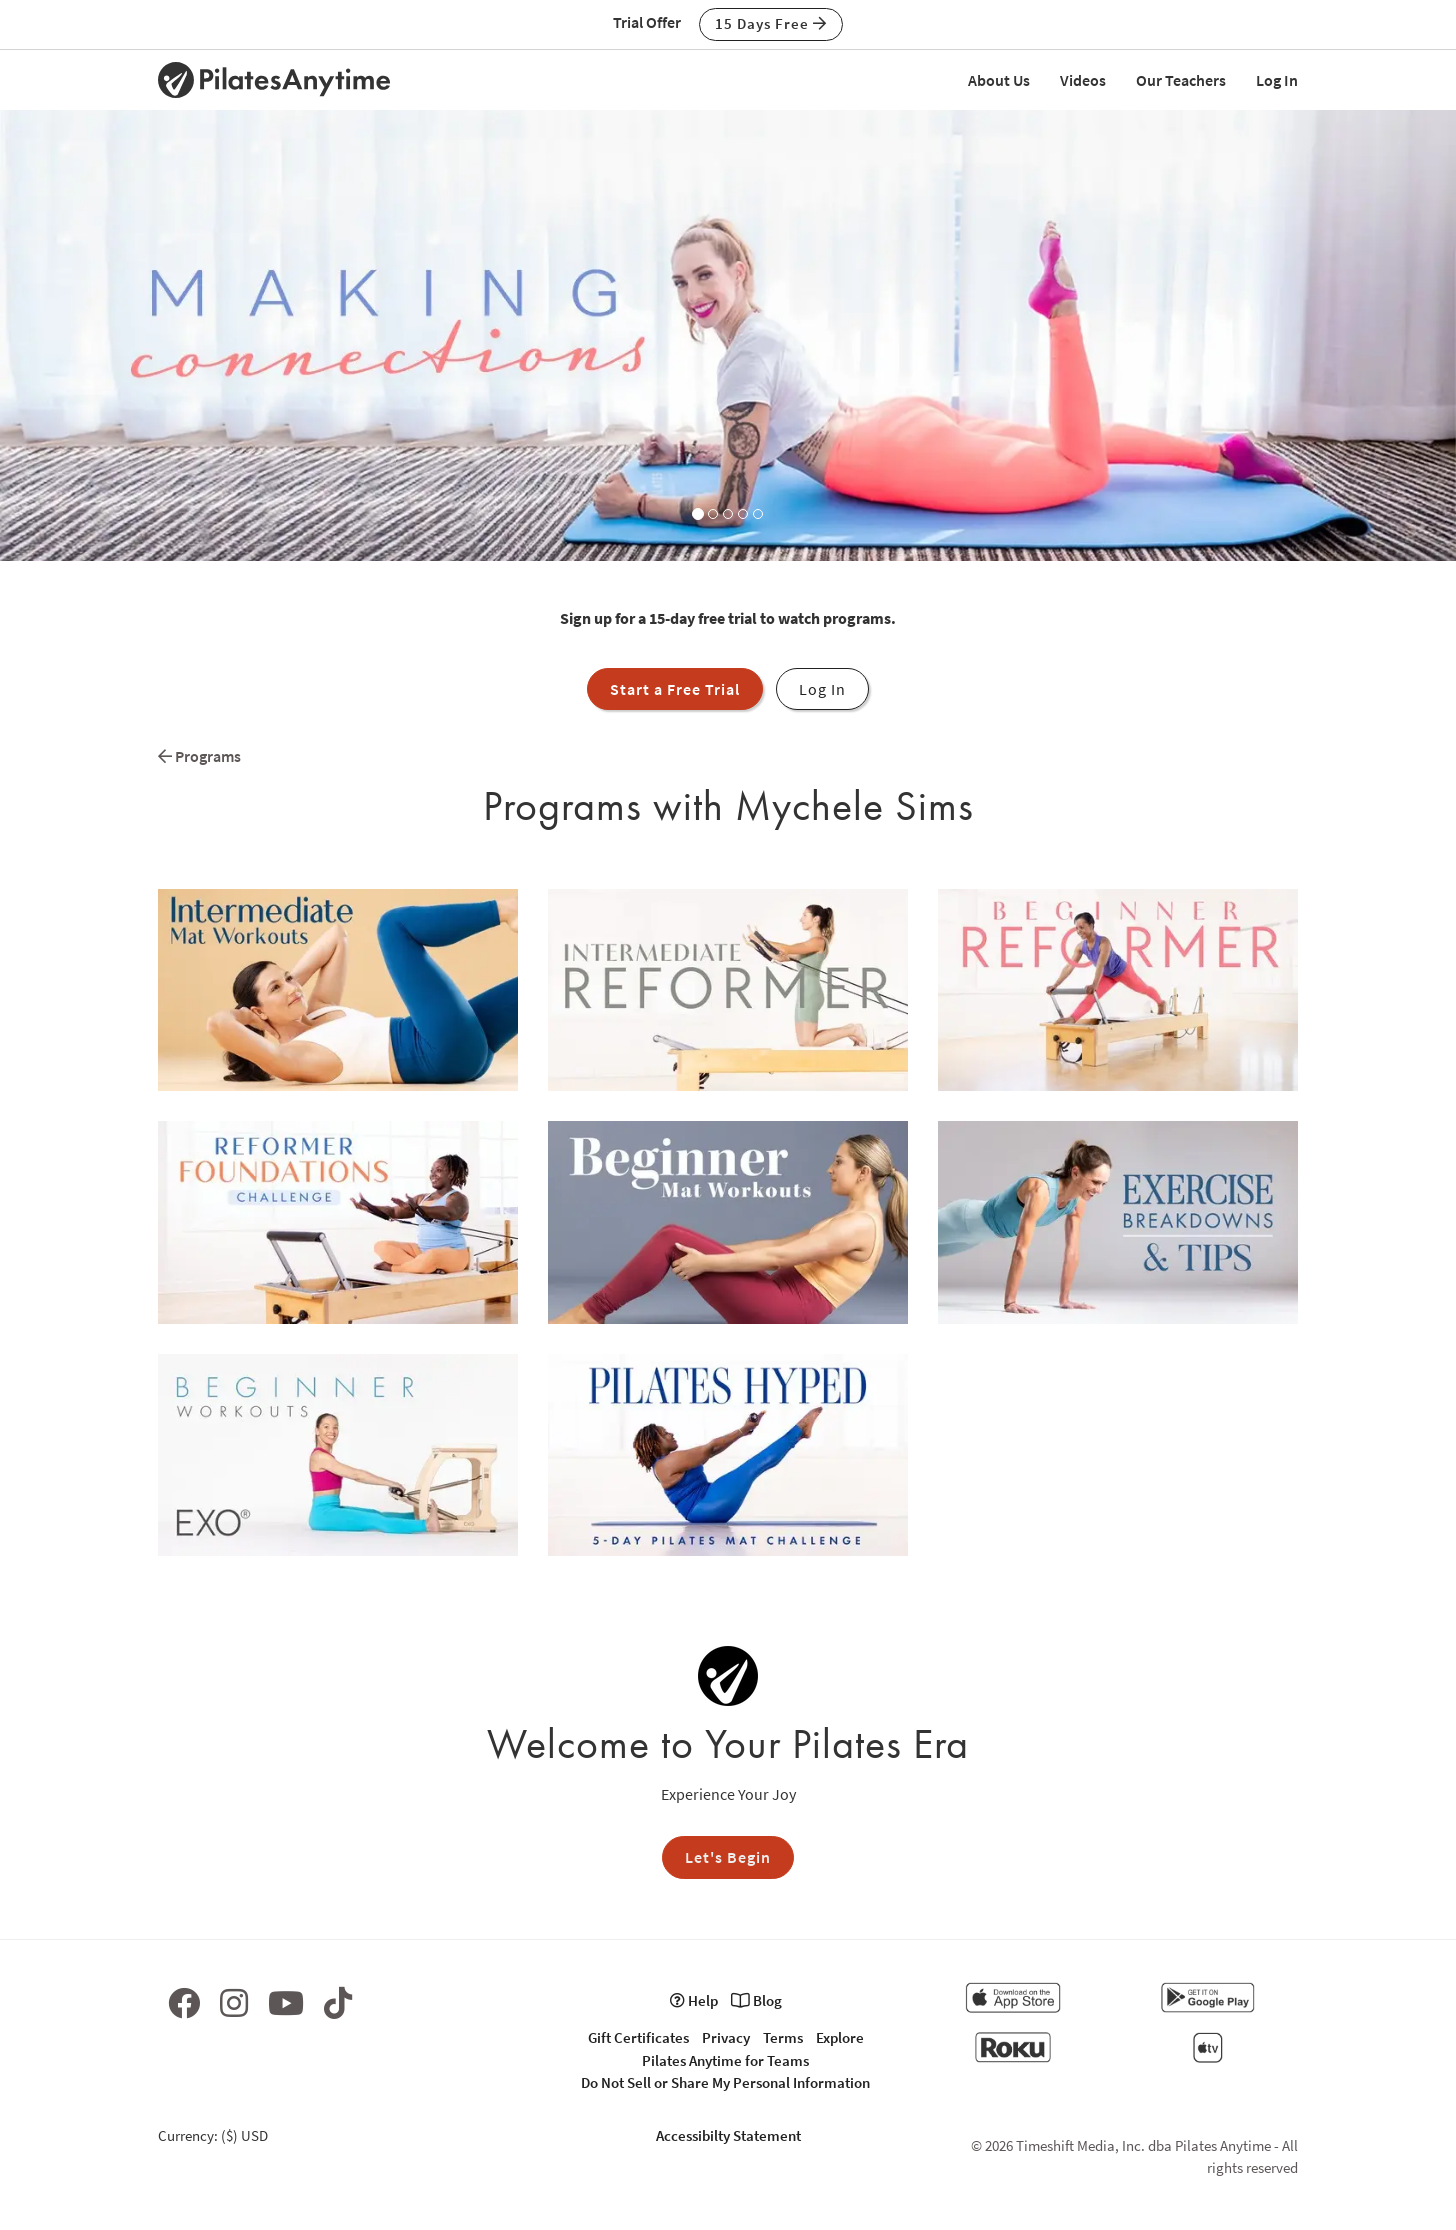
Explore (840, 2037)
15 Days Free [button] (771, 23)
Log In (1277, 80)
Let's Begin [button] (728, 1857)
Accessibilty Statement (728, 2135)
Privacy (726, 2037)
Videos (1083, 80)
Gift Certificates (638, 2037)
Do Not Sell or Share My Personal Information (725, 2082)
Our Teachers (1181, 80)
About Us (999, 80)
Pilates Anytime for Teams (725, 2060)
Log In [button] (822, 689)
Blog (756, 2000)
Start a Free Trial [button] (675, 689)
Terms (783, 2037)
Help (694, 2000)
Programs (199, 756)
